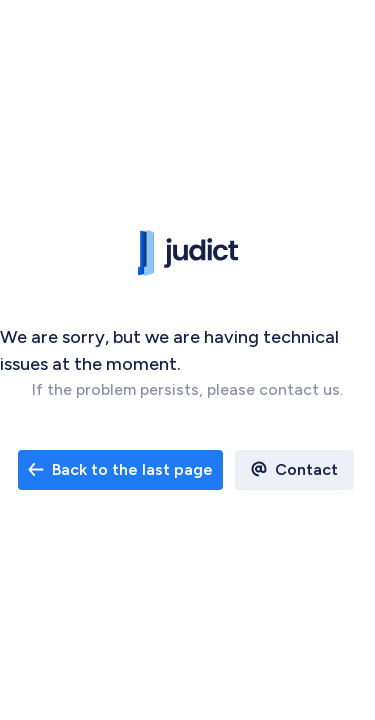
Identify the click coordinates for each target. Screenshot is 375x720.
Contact (306, 469)
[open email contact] (120, 470)
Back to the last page (120, 469)
